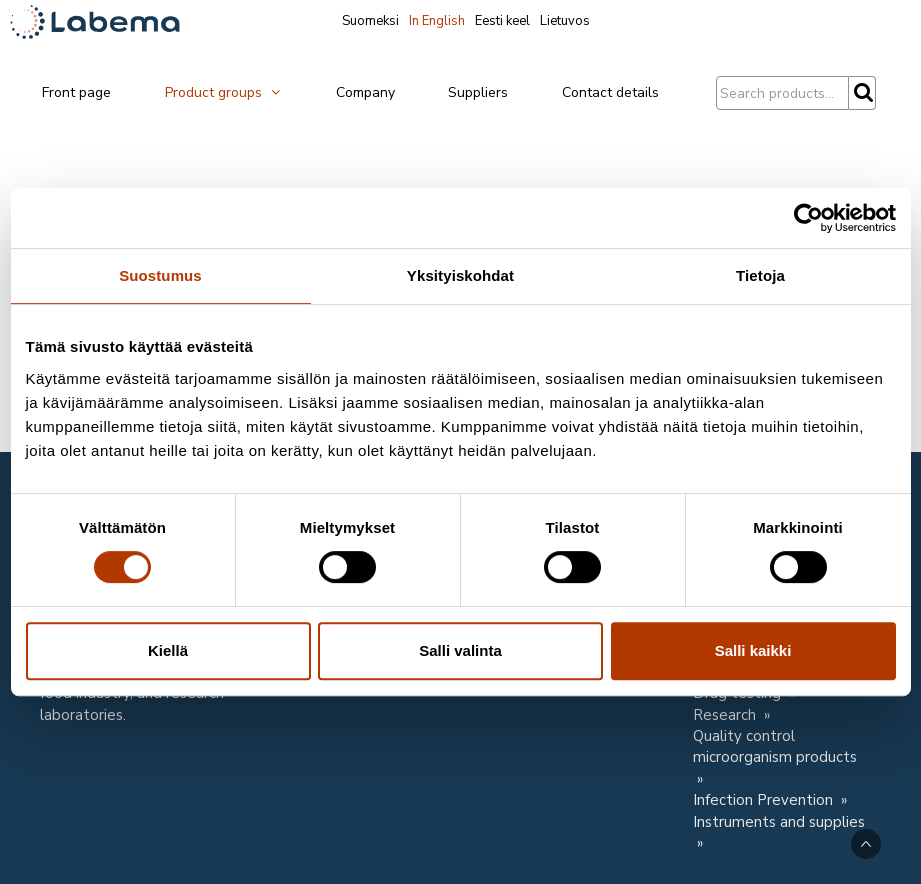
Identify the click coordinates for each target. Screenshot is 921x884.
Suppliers (478, 92)
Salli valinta (460, 650)
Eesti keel (502, 21)
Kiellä (168, 650)
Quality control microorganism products (775, 746)
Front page (76, 92)
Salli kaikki (753, 650)
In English (437, 21)
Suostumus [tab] (160, 275)
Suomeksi (370, 21)
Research (726, 715)
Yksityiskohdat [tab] (460, 275)
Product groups (223, 92)
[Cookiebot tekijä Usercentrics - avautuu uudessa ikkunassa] (808, 218)
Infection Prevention (765, 800)
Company (365, 92)
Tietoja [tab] (760, 275)
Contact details (610, 92)
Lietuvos (565, 21)
